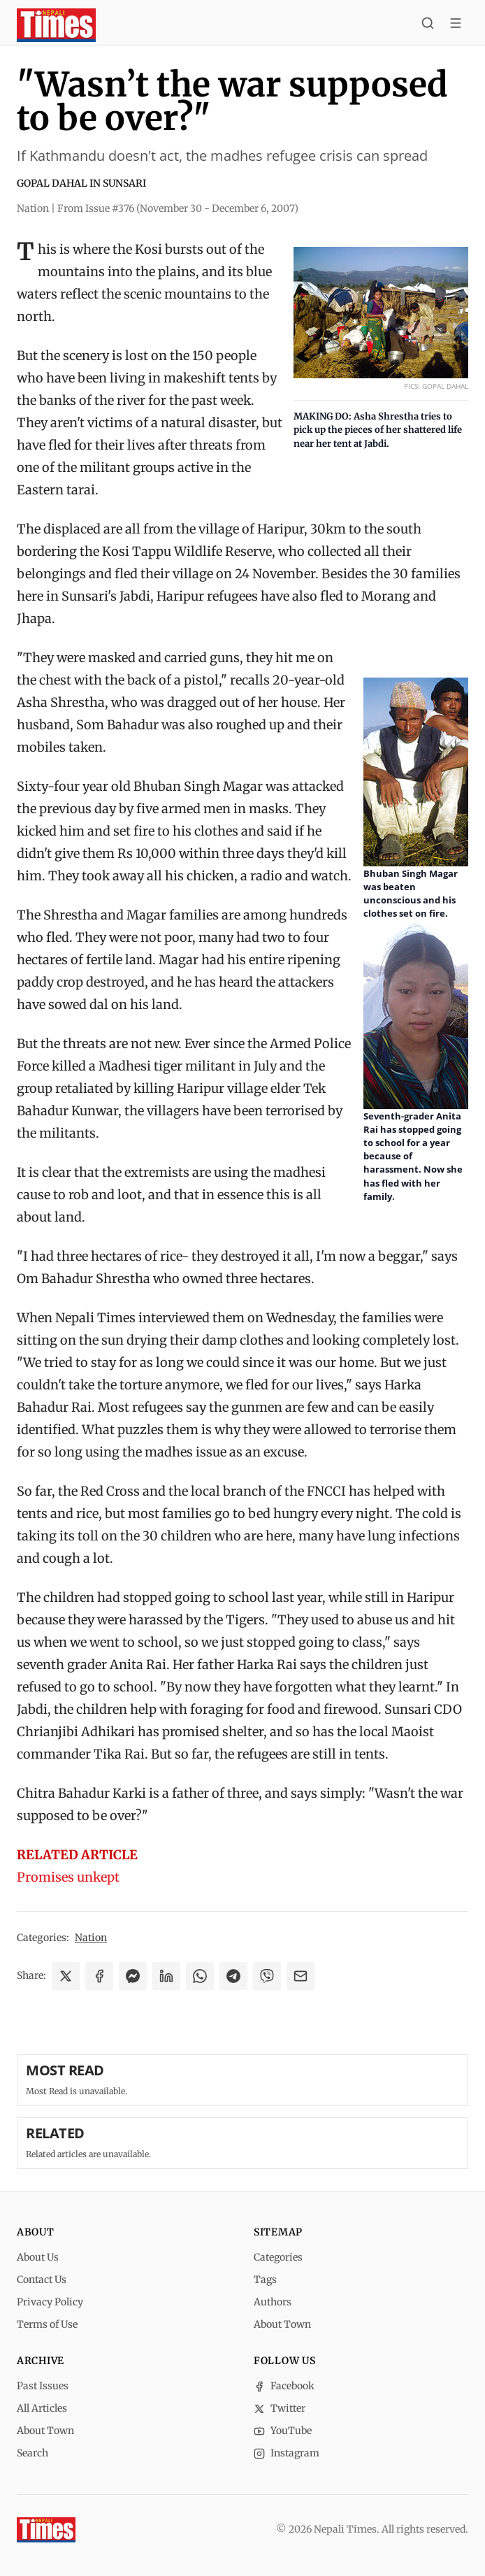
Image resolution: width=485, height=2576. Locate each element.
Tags (265, 2279)
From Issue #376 (177, 208)
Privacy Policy (50, 2302)
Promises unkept (68, 1877)
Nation (91, 1937)
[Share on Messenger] (133, 1976)
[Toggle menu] (455, 25)
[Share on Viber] (267, 1976)
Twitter (279, 2408)
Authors (272, 2302)
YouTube (283, 2430)
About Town (282, 2324)
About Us (38, 2257)
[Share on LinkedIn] (166, 1976)
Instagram (286, 2453)
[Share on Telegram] (233, 1976)
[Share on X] (66, 1976)
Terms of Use (47, 2324)
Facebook (284, 2386)
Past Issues (42, 2386)
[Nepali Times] (46, 2529)
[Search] (427, 25)
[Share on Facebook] (99, 1976)
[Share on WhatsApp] (200, 1976)
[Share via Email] (300, 1976)
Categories (278, 2257)
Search (32, 2453)
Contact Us (41, 2279)
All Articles (42, 2408)
